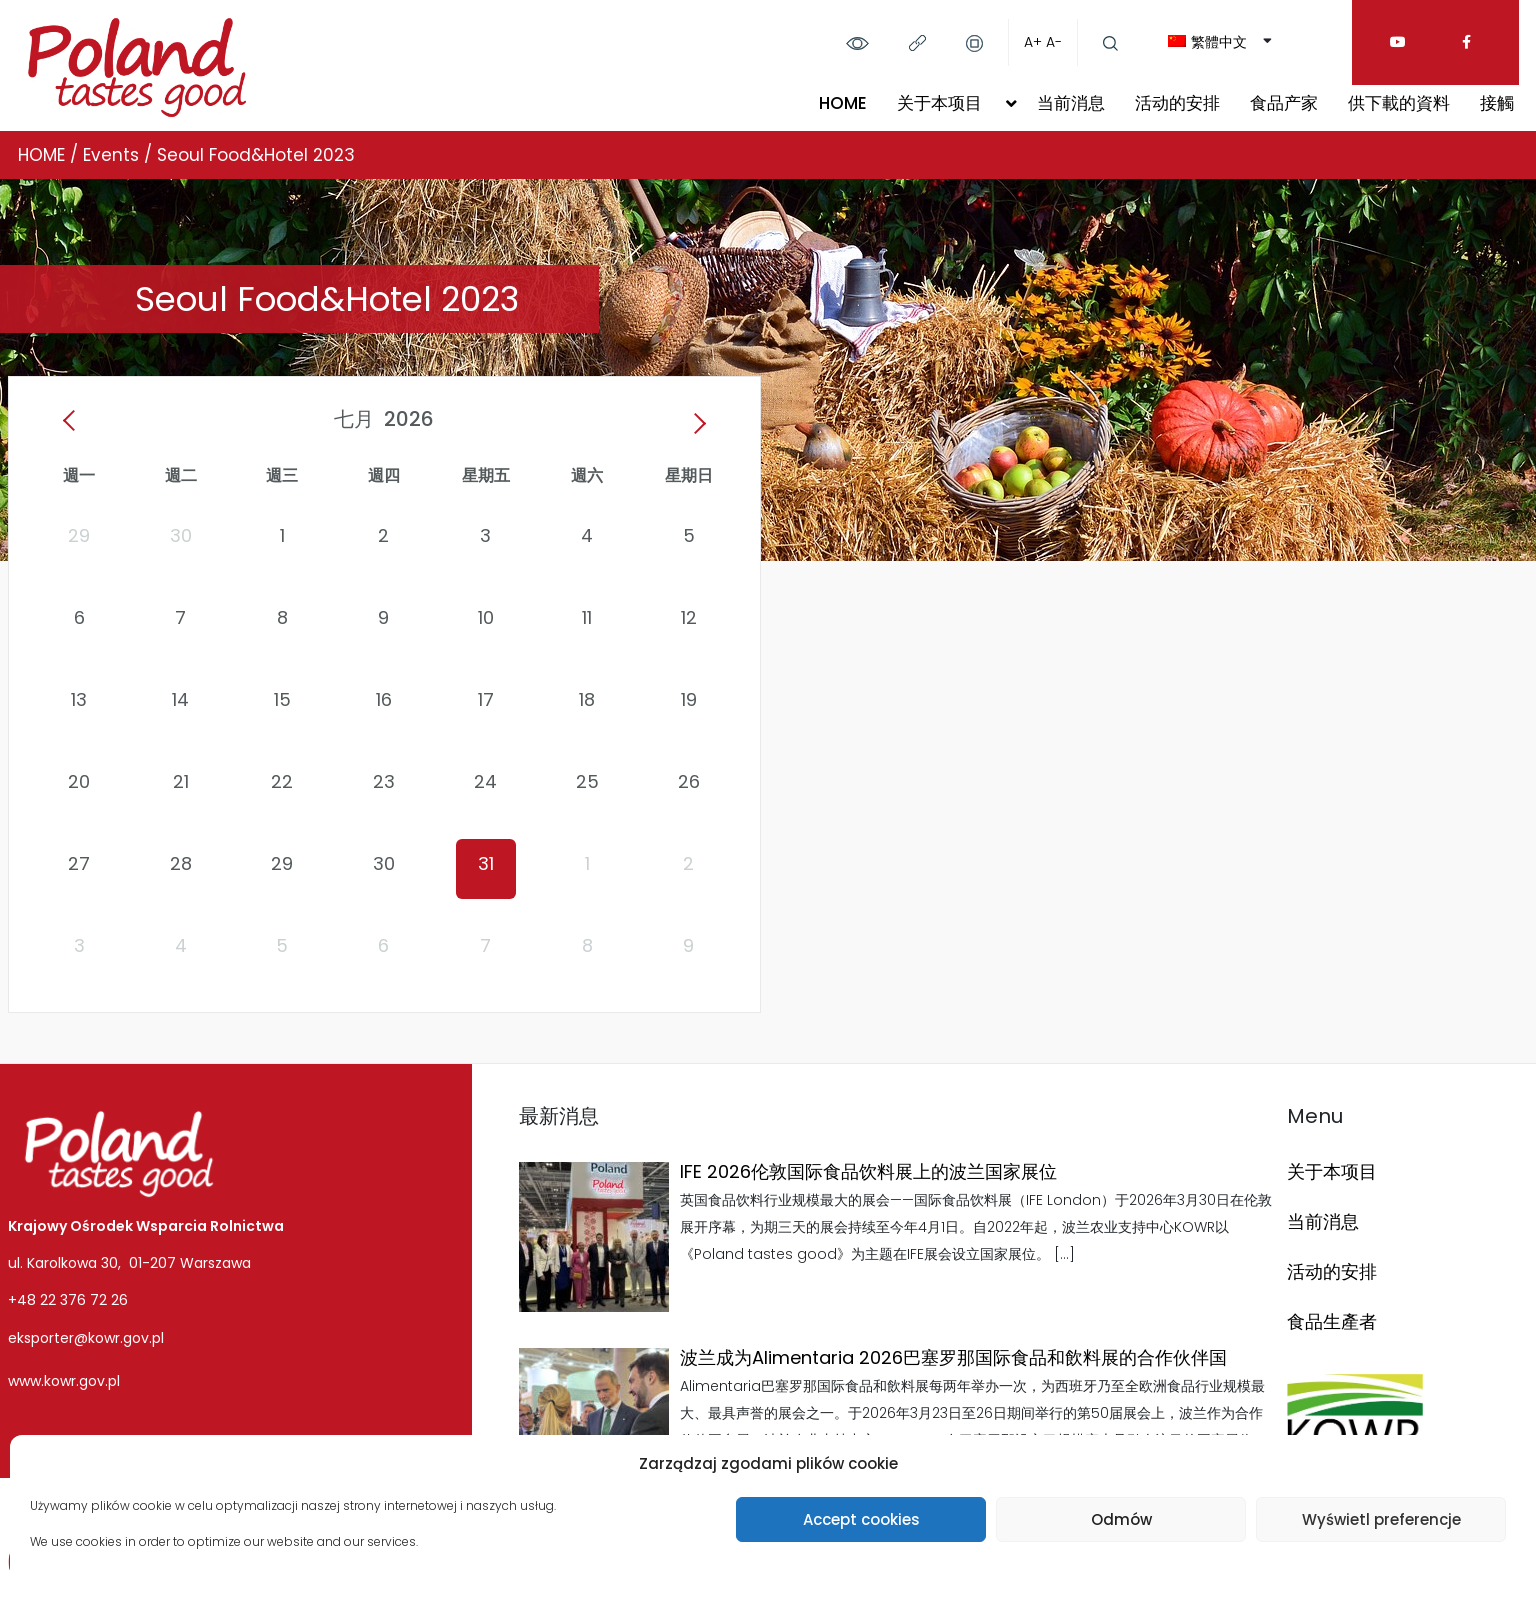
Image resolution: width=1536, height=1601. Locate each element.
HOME (843, 103)
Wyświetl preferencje (1381, 1519)
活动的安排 (1177, 103)
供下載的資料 (1399, 103)
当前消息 (1071, 103)
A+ (1033, 42)
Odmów (1121, 1519)
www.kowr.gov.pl (64, 1381)
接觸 (1497, 103)
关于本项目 (939, 103)
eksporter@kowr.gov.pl (86, 1338)
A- (1054, 42)
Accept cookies (861, 1519)
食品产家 (1284, 103)
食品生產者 (1332, 1321)
